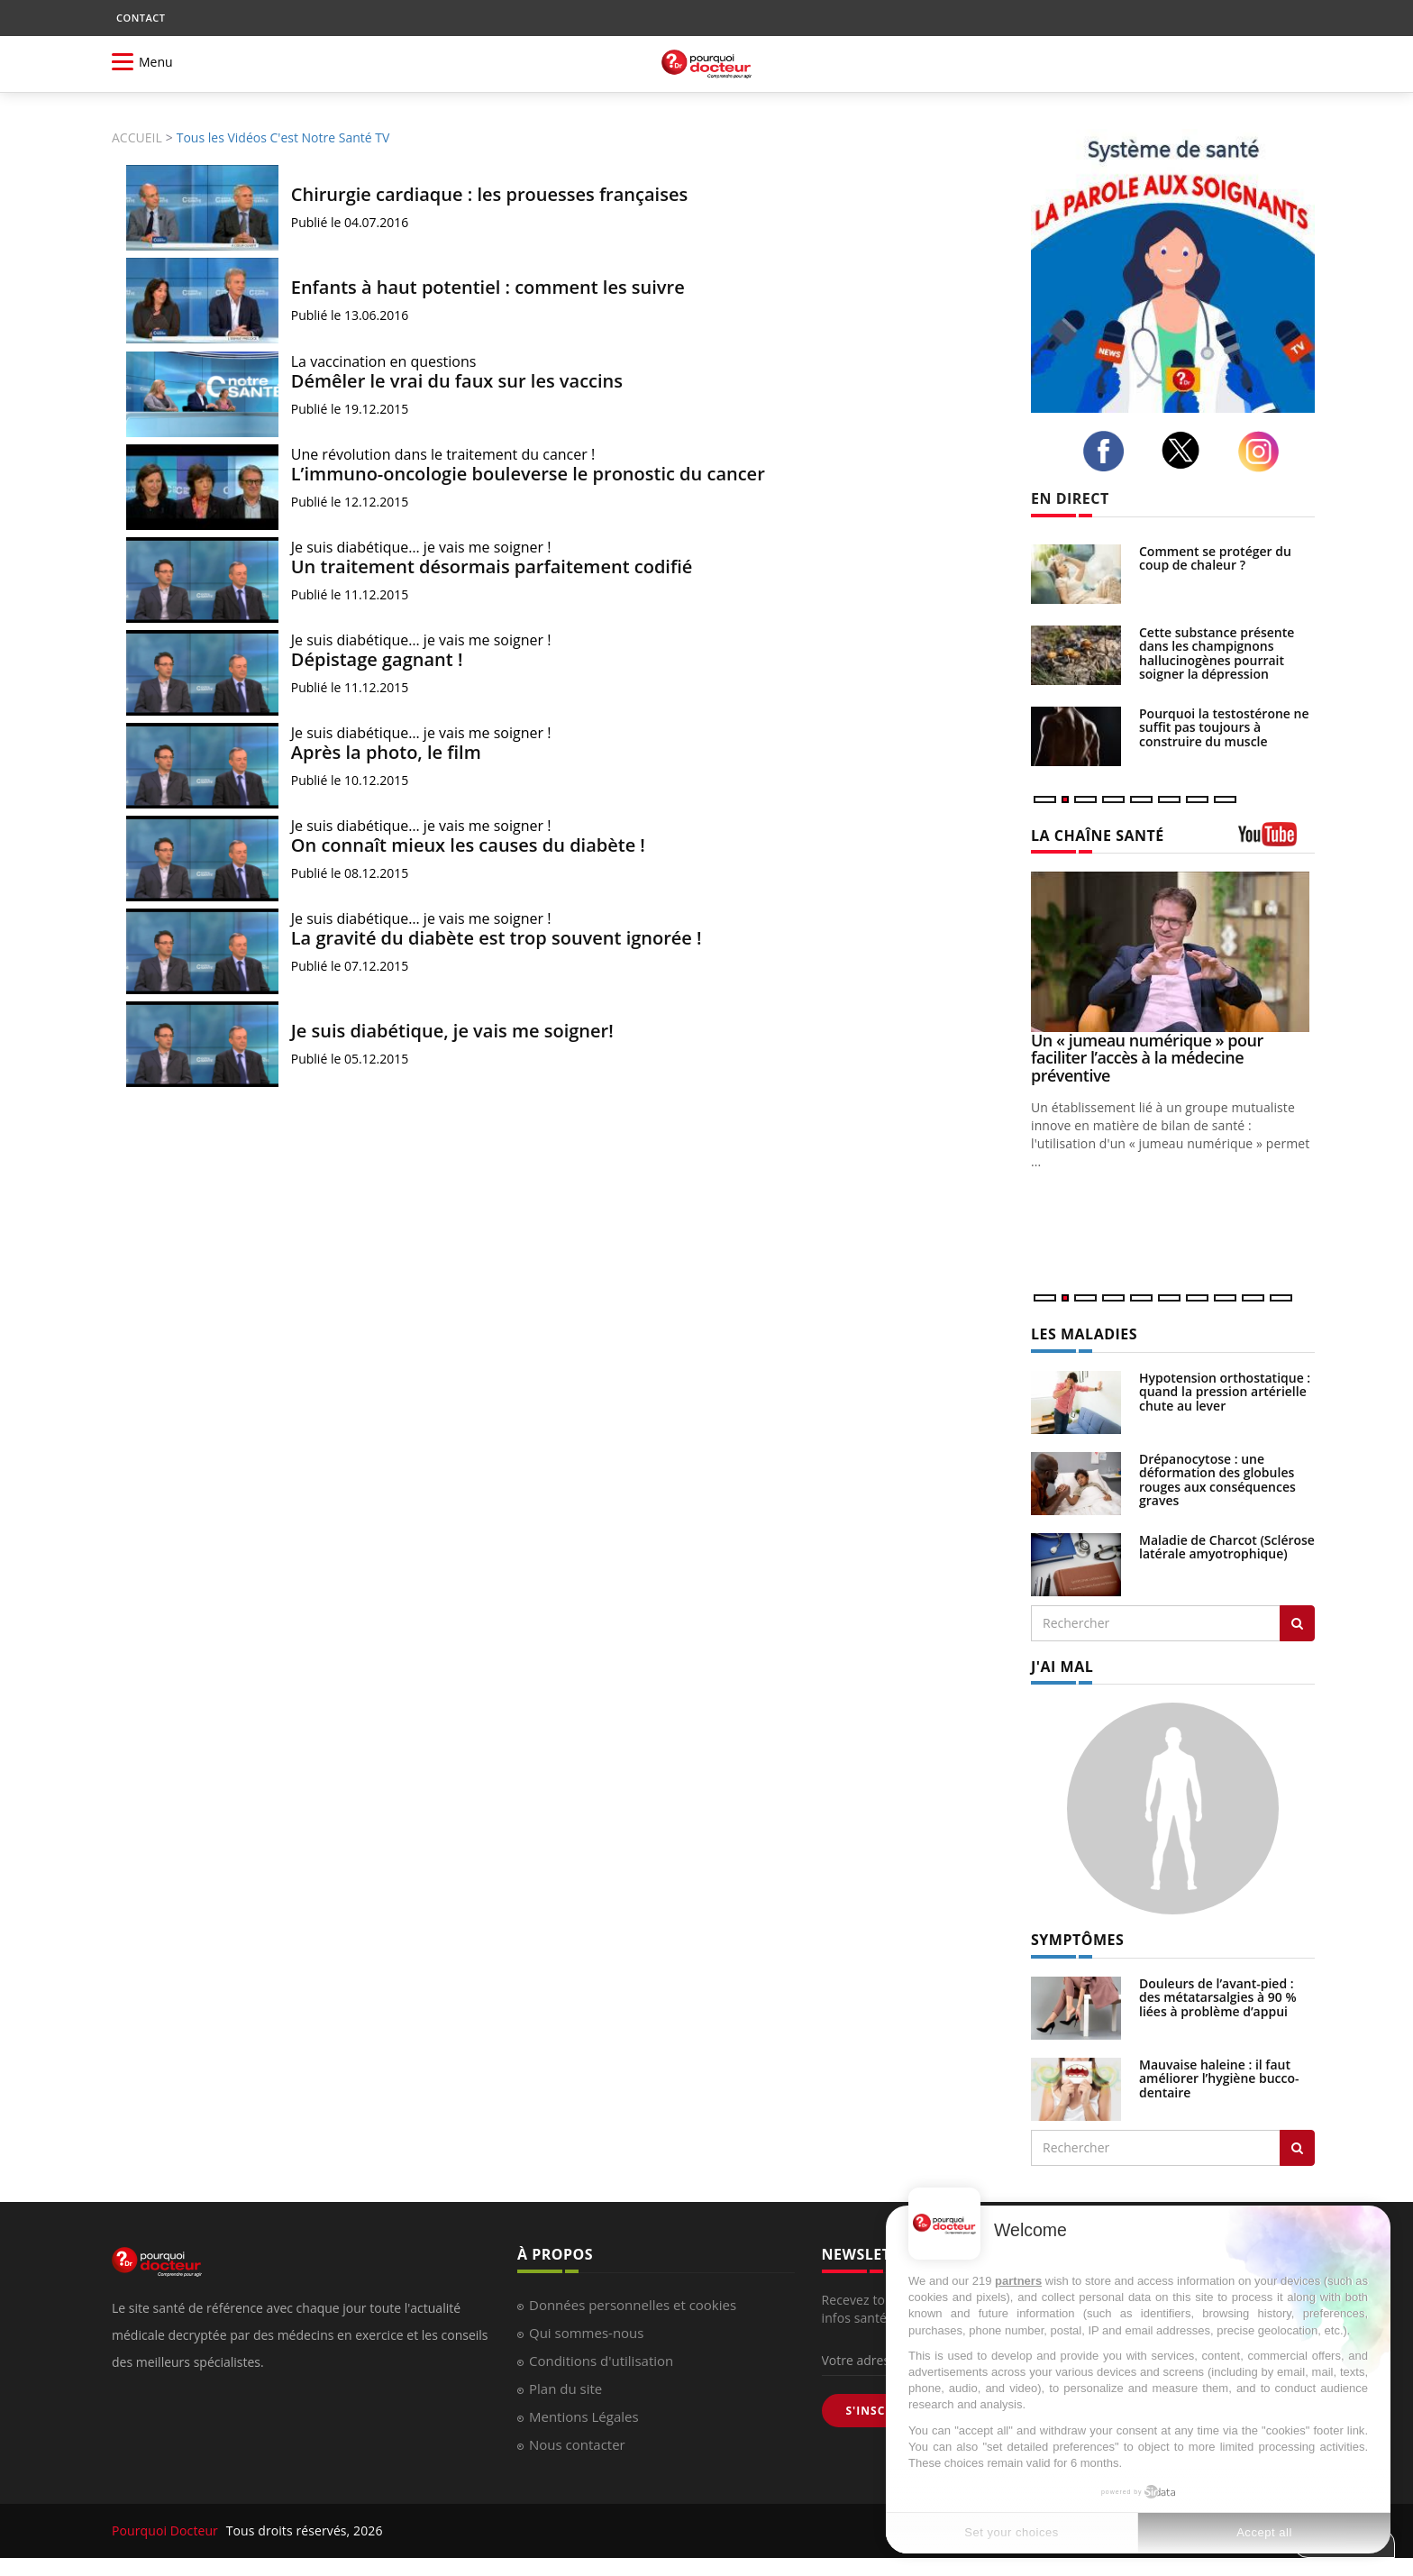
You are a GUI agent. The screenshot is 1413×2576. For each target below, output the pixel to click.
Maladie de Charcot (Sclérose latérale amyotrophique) (1227, 1546)
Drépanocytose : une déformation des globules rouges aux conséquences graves (1217, 1479)
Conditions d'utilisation (601, 2361)
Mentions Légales (584, 2416)
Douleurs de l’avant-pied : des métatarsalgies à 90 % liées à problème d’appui (1218, 1997)
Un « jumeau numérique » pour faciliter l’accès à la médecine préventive (1147, 1058)
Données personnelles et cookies (632, 2305)
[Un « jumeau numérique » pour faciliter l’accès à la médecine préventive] (1173, 951)
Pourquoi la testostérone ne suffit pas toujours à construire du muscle (1224, 727)
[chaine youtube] (1276, 840)
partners (1018, 2281)
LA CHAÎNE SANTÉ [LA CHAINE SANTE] (1097, 835)
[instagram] (1263, 451)
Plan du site (565, 2389)
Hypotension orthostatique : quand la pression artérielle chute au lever (1224, 1391)
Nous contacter (577, 2444)
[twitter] (1186, 450)
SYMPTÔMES (1077, 1940)
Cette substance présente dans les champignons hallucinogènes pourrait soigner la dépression (1216, 653)
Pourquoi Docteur (167, 2530)
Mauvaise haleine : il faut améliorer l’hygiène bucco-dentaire (1219, 2078)
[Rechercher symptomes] (1297, 2148)
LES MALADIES (1084, 1334)
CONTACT (140, 17)
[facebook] (1108, 451)
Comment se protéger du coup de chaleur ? (1215, 558)
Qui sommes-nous (586, 2333)
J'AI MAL (1062, 1666)
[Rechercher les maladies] (1297, 1623)
